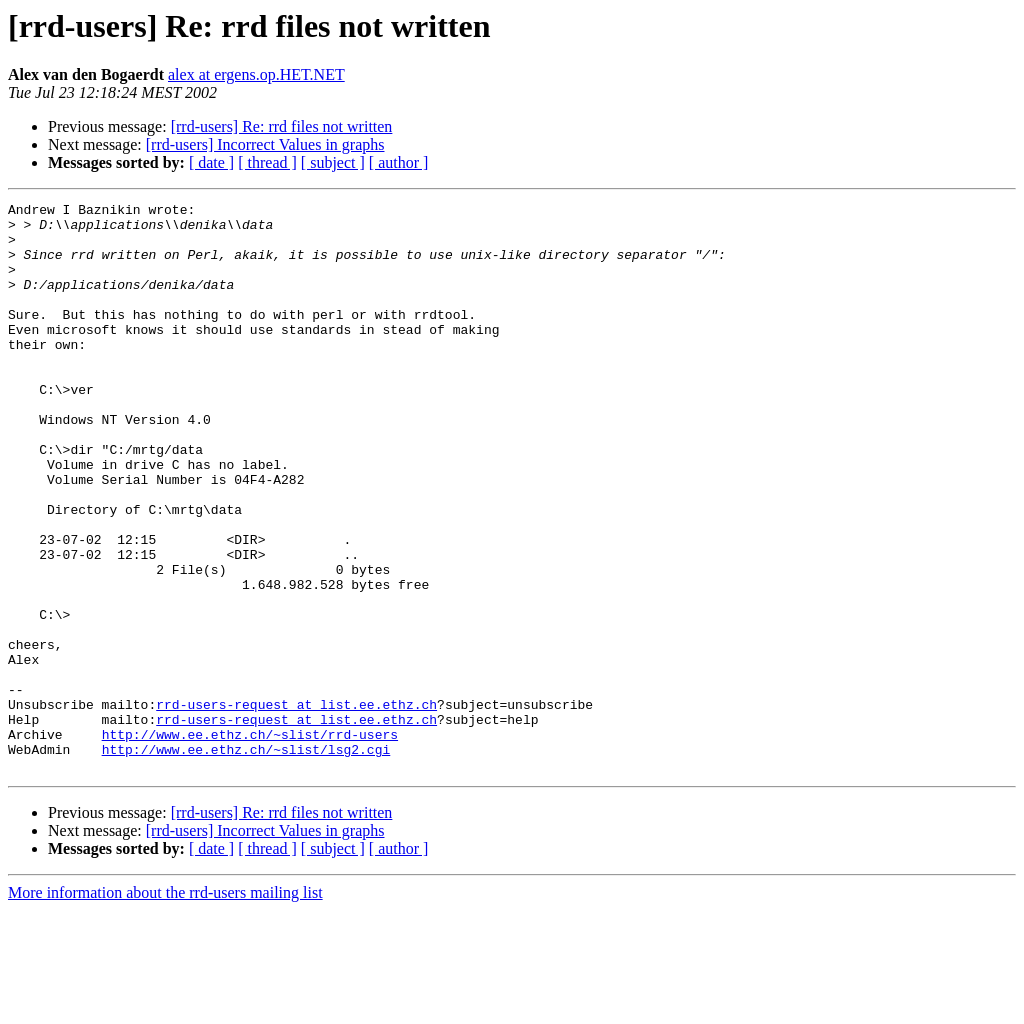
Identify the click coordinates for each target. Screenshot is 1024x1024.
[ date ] (211, 162)
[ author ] (399, 162)
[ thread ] (267, 162)
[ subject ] (333, 162)
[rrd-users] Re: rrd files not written (282, 126)
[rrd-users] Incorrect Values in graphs (265, 144)
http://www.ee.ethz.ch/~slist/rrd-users (250, 842)
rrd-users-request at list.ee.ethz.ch (296, 806)
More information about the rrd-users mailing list (165, 1006)
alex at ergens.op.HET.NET (256, 74)
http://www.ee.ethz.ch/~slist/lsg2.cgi (246, 860)
